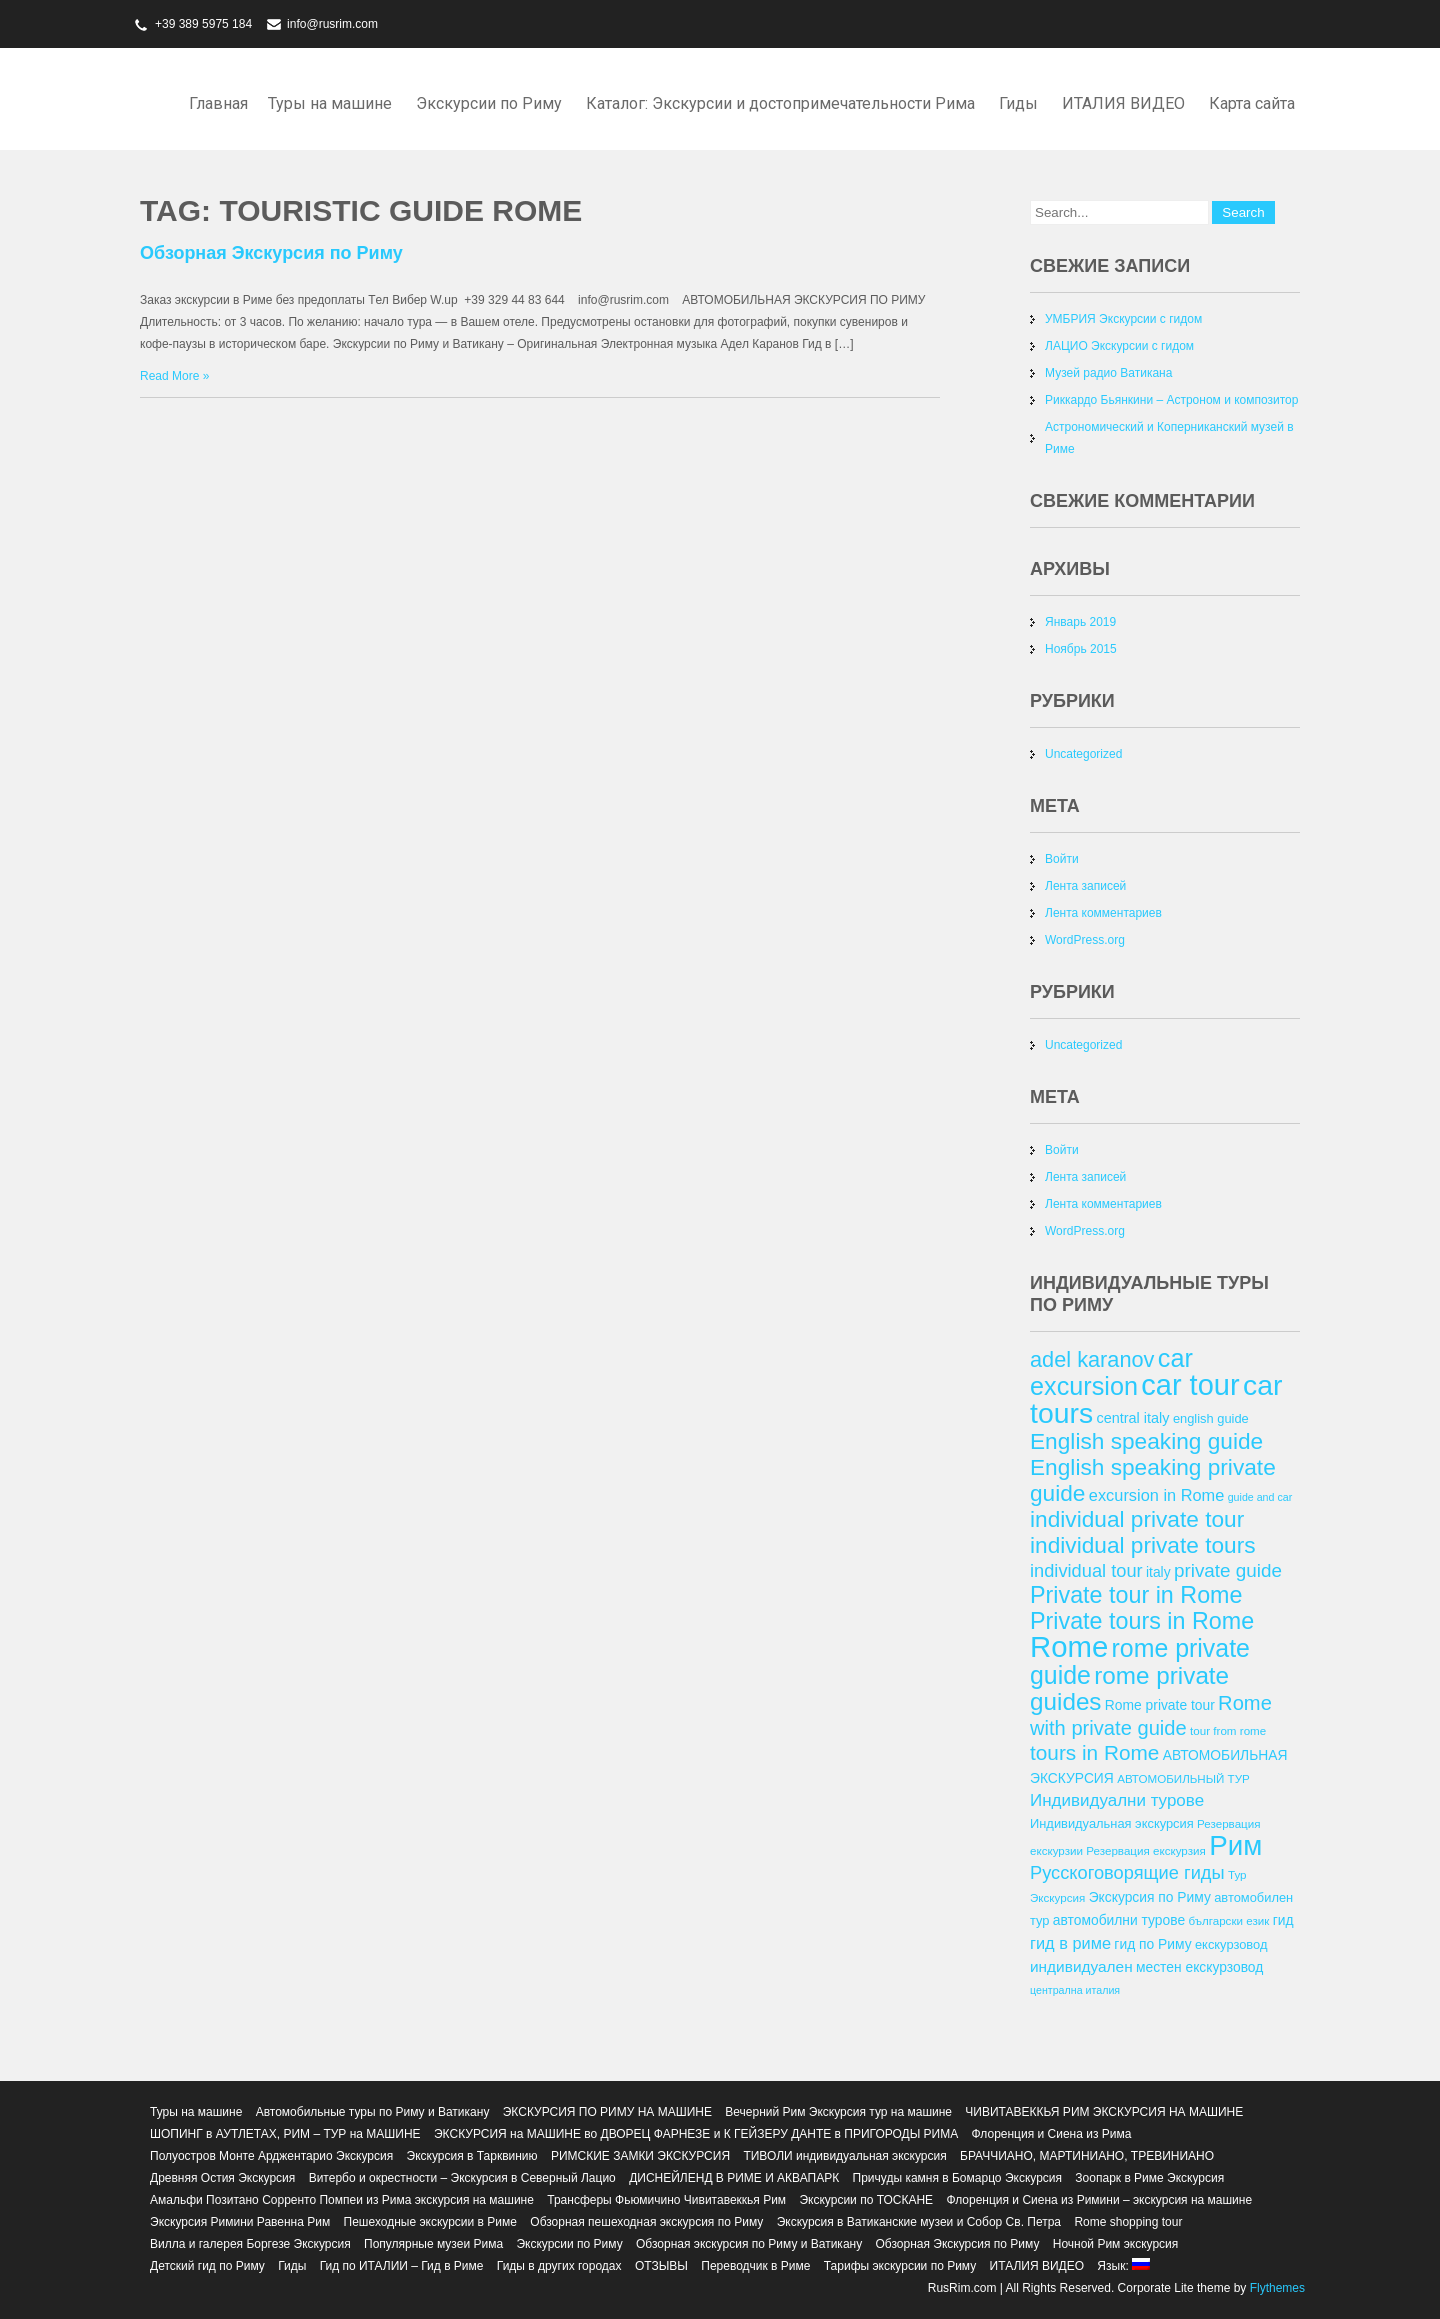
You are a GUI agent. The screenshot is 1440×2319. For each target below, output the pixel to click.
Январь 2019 (1080, 622)
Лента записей (1085, 886)
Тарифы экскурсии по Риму (900, 2266)
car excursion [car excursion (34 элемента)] (1111, 1372)
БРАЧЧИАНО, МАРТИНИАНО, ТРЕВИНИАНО (1087, 2156)
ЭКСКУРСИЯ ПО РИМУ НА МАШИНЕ (607, 2112)
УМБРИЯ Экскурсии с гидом (1123, 319)
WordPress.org (1085, 940)
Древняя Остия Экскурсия (222, 2178)
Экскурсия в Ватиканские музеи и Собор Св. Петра (919, 2222)
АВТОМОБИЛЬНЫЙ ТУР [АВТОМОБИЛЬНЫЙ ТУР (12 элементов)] (1183, 1778)
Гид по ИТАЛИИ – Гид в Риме (402, 2266)
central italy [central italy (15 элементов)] (1132, 1418)
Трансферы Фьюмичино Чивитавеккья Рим (666, 2200)
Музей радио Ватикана (1108, 373)
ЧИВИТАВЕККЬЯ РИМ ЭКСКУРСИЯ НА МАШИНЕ (1104, 2112)
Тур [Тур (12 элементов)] (1237, 1874)
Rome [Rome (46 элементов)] (1069, 1646)
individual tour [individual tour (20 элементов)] (1086, 1570)
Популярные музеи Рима (433, 2244)
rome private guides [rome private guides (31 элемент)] (1129, 1688)
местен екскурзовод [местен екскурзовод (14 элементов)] (1199, 1967)
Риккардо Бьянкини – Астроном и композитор (1171, 400)
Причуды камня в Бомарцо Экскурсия (957, 2178)
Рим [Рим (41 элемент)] (1235, 1845)
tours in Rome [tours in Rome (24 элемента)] (1094, 1752)
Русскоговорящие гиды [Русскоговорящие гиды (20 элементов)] (1127, 1872)
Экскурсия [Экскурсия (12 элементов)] (1057, 1897)
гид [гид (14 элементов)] (1283, 1920)
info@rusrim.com (332, 24)
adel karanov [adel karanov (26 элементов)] (1092, 1359)
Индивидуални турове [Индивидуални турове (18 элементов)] (1117, 1800)
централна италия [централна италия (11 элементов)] (1075, 1990)
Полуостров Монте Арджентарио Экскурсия (271, 2156)
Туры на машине (330, 103)
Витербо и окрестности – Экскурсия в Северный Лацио (462, 2178)
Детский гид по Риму (207, 2266)
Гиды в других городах (559, 2266)
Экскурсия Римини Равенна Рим (240, 2222)
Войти (1062, 859)
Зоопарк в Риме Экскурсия (1149, 2178)
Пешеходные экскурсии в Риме (430, 2222)
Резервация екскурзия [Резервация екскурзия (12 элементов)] (1145, 1850)
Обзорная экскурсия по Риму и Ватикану (749, 2244)
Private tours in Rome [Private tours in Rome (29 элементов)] (1142, 1621)
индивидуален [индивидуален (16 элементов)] (1081, 1966)
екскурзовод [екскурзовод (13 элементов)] (1231, 1944)
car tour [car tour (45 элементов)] (1190, 1385)
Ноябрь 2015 (1081, 649)
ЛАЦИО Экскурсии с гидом (1119, 346)
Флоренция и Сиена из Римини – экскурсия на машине (1099, 2200)
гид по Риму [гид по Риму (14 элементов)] (1152, 1944)
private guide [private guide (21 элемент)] (1228, 1570)
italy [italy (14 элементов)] (1158, 1572)
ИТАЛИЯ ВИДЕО (1123, 103)
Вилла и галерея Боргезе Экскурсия (250, 2244)
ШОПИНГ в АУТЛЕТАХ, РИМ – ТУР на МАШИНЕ (285, 2134)
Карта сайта (1252, 103)
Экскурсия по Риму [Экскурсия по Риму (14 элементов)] (1150, 1897)
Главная (218, 103)
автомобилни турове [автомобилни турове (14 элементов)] (1119, 1920)
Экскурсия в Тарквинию (472, 2156)
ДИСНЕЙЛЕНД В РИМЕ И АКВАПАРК (734, 2178)
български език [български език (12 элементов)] (1228, 1920)
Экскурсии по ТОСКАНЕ (866, 2200)
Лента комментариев (1103, 913)
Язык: (1123, 2266)
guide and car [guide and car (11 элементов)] (1260, 1497)
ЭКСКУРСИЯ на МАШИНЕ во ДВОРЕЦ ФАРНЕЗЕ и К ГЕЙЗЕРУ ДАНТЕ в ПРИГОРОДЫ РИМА (696, 2134)
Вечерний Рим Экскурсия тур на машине (838, 2112)
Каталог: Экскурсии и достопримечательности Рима (780, 103)
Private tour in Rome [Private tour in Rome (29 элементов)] (1136, 1595)
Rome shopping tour (1128, 2222)
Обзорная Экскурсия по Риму (271, 253)
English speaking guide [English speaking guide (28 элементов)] (1146, 1441)
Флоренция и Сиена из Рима (1052, 2134)
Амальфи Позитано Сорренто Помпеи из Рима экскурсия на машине (342, 2200)
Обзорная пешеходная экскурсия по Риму (646, 2222)
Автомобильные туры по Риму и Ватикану (373, 2112)
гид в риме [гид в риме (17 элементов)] (1070, 1943)
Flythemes (1275, 2288)
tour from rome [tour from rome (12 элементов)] (1228, 1730)
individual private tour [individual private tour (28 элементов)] (1137, 1519)
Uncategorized (1083, 754)
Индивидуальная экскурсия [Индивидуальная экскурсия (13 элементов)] (1112, 1823)
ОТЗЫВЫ (661, 2266)
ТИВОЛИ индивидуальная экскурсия (844, 2156)
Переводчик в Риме (755, 2266)
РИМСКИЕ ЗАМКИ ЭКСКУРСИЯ (640, 2156)
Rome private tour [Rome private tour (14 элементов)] (1160, 1705)
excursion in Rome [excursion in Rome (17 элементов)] (1156, 1495)
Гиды (1018, 103)
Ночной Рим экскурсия (1116, 2244)
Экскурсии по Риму (489, 103)
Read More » (174, 376)
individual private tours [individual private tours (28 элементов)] (1143, 1545)
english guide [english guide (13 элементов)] (1211, 1418)
